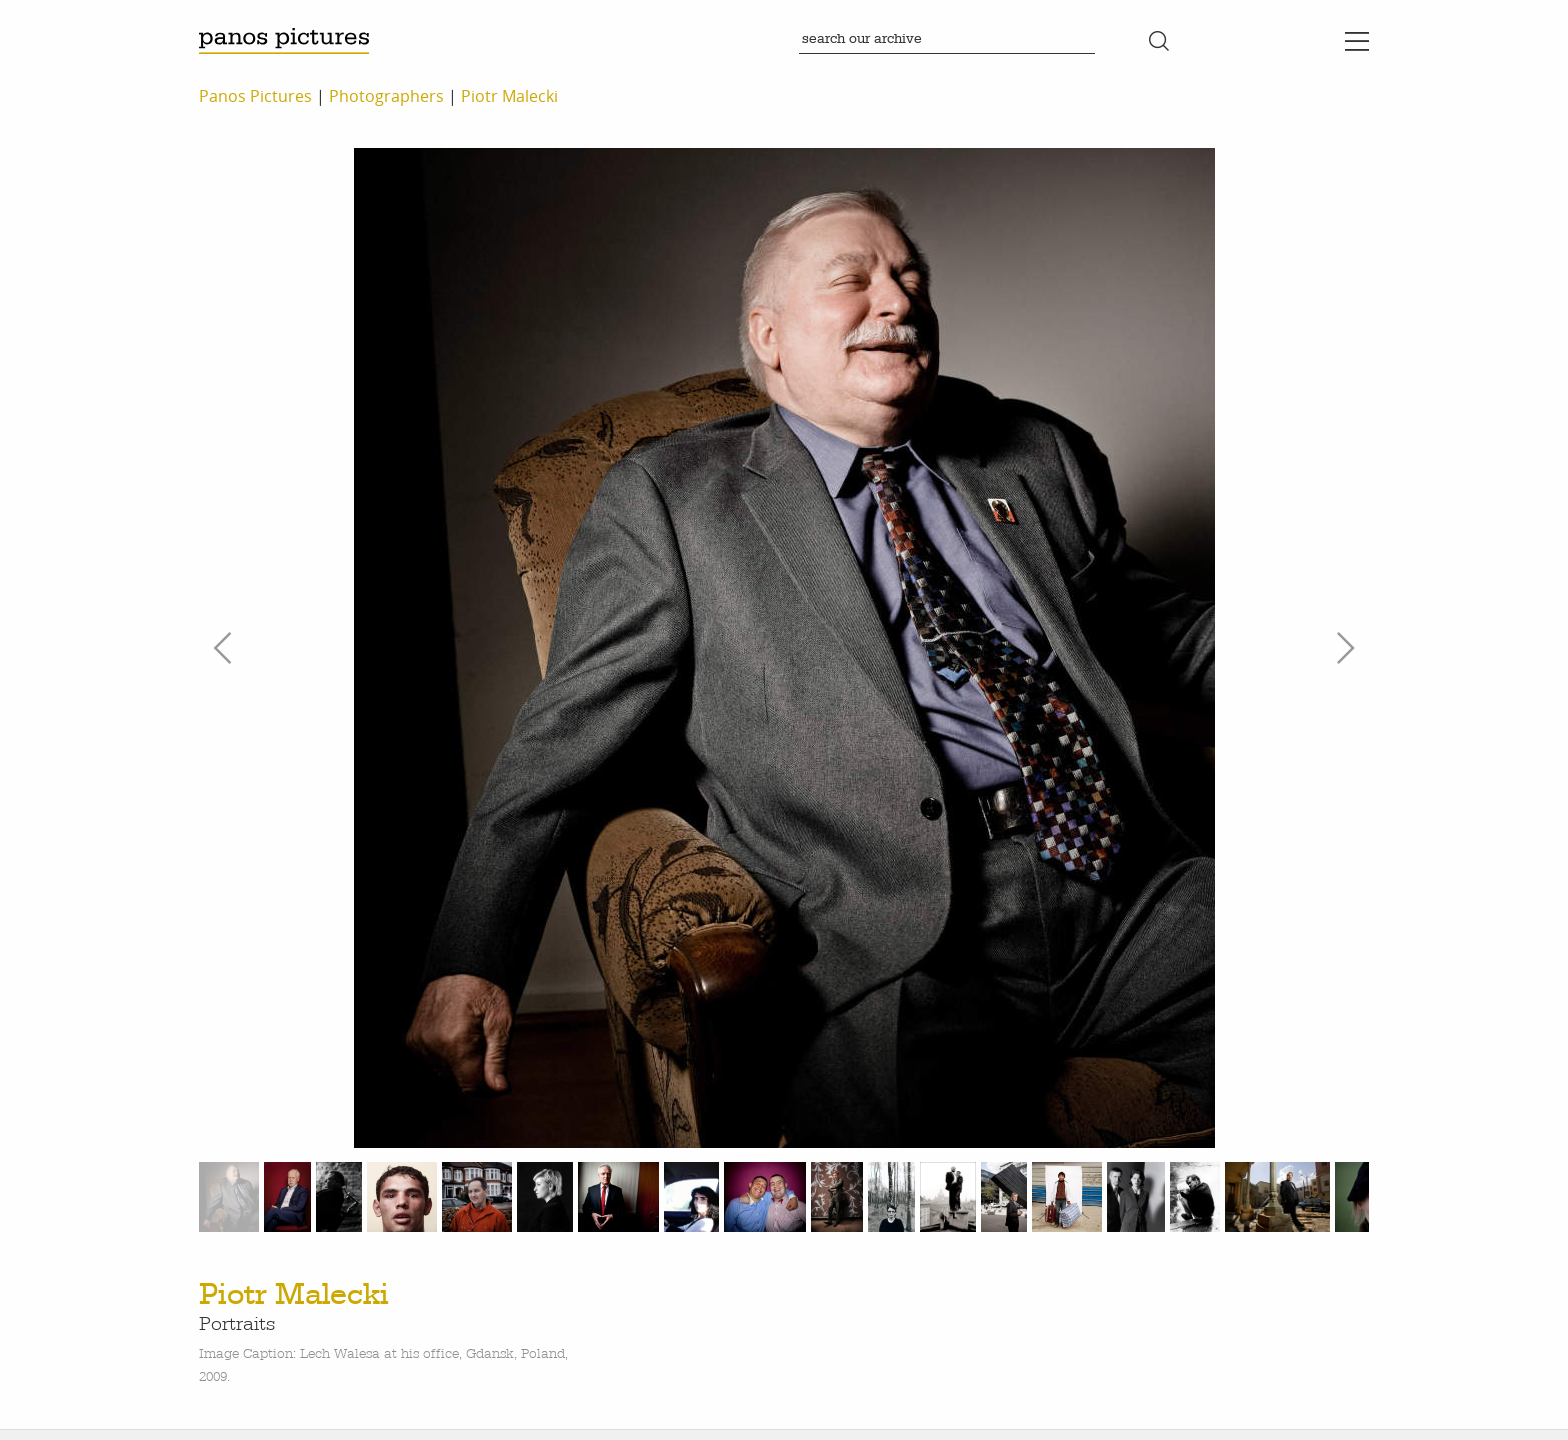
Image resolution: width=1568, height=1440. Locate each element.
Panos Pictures (255, 96)
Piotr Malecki (509, 96)
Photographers (386, 96)
